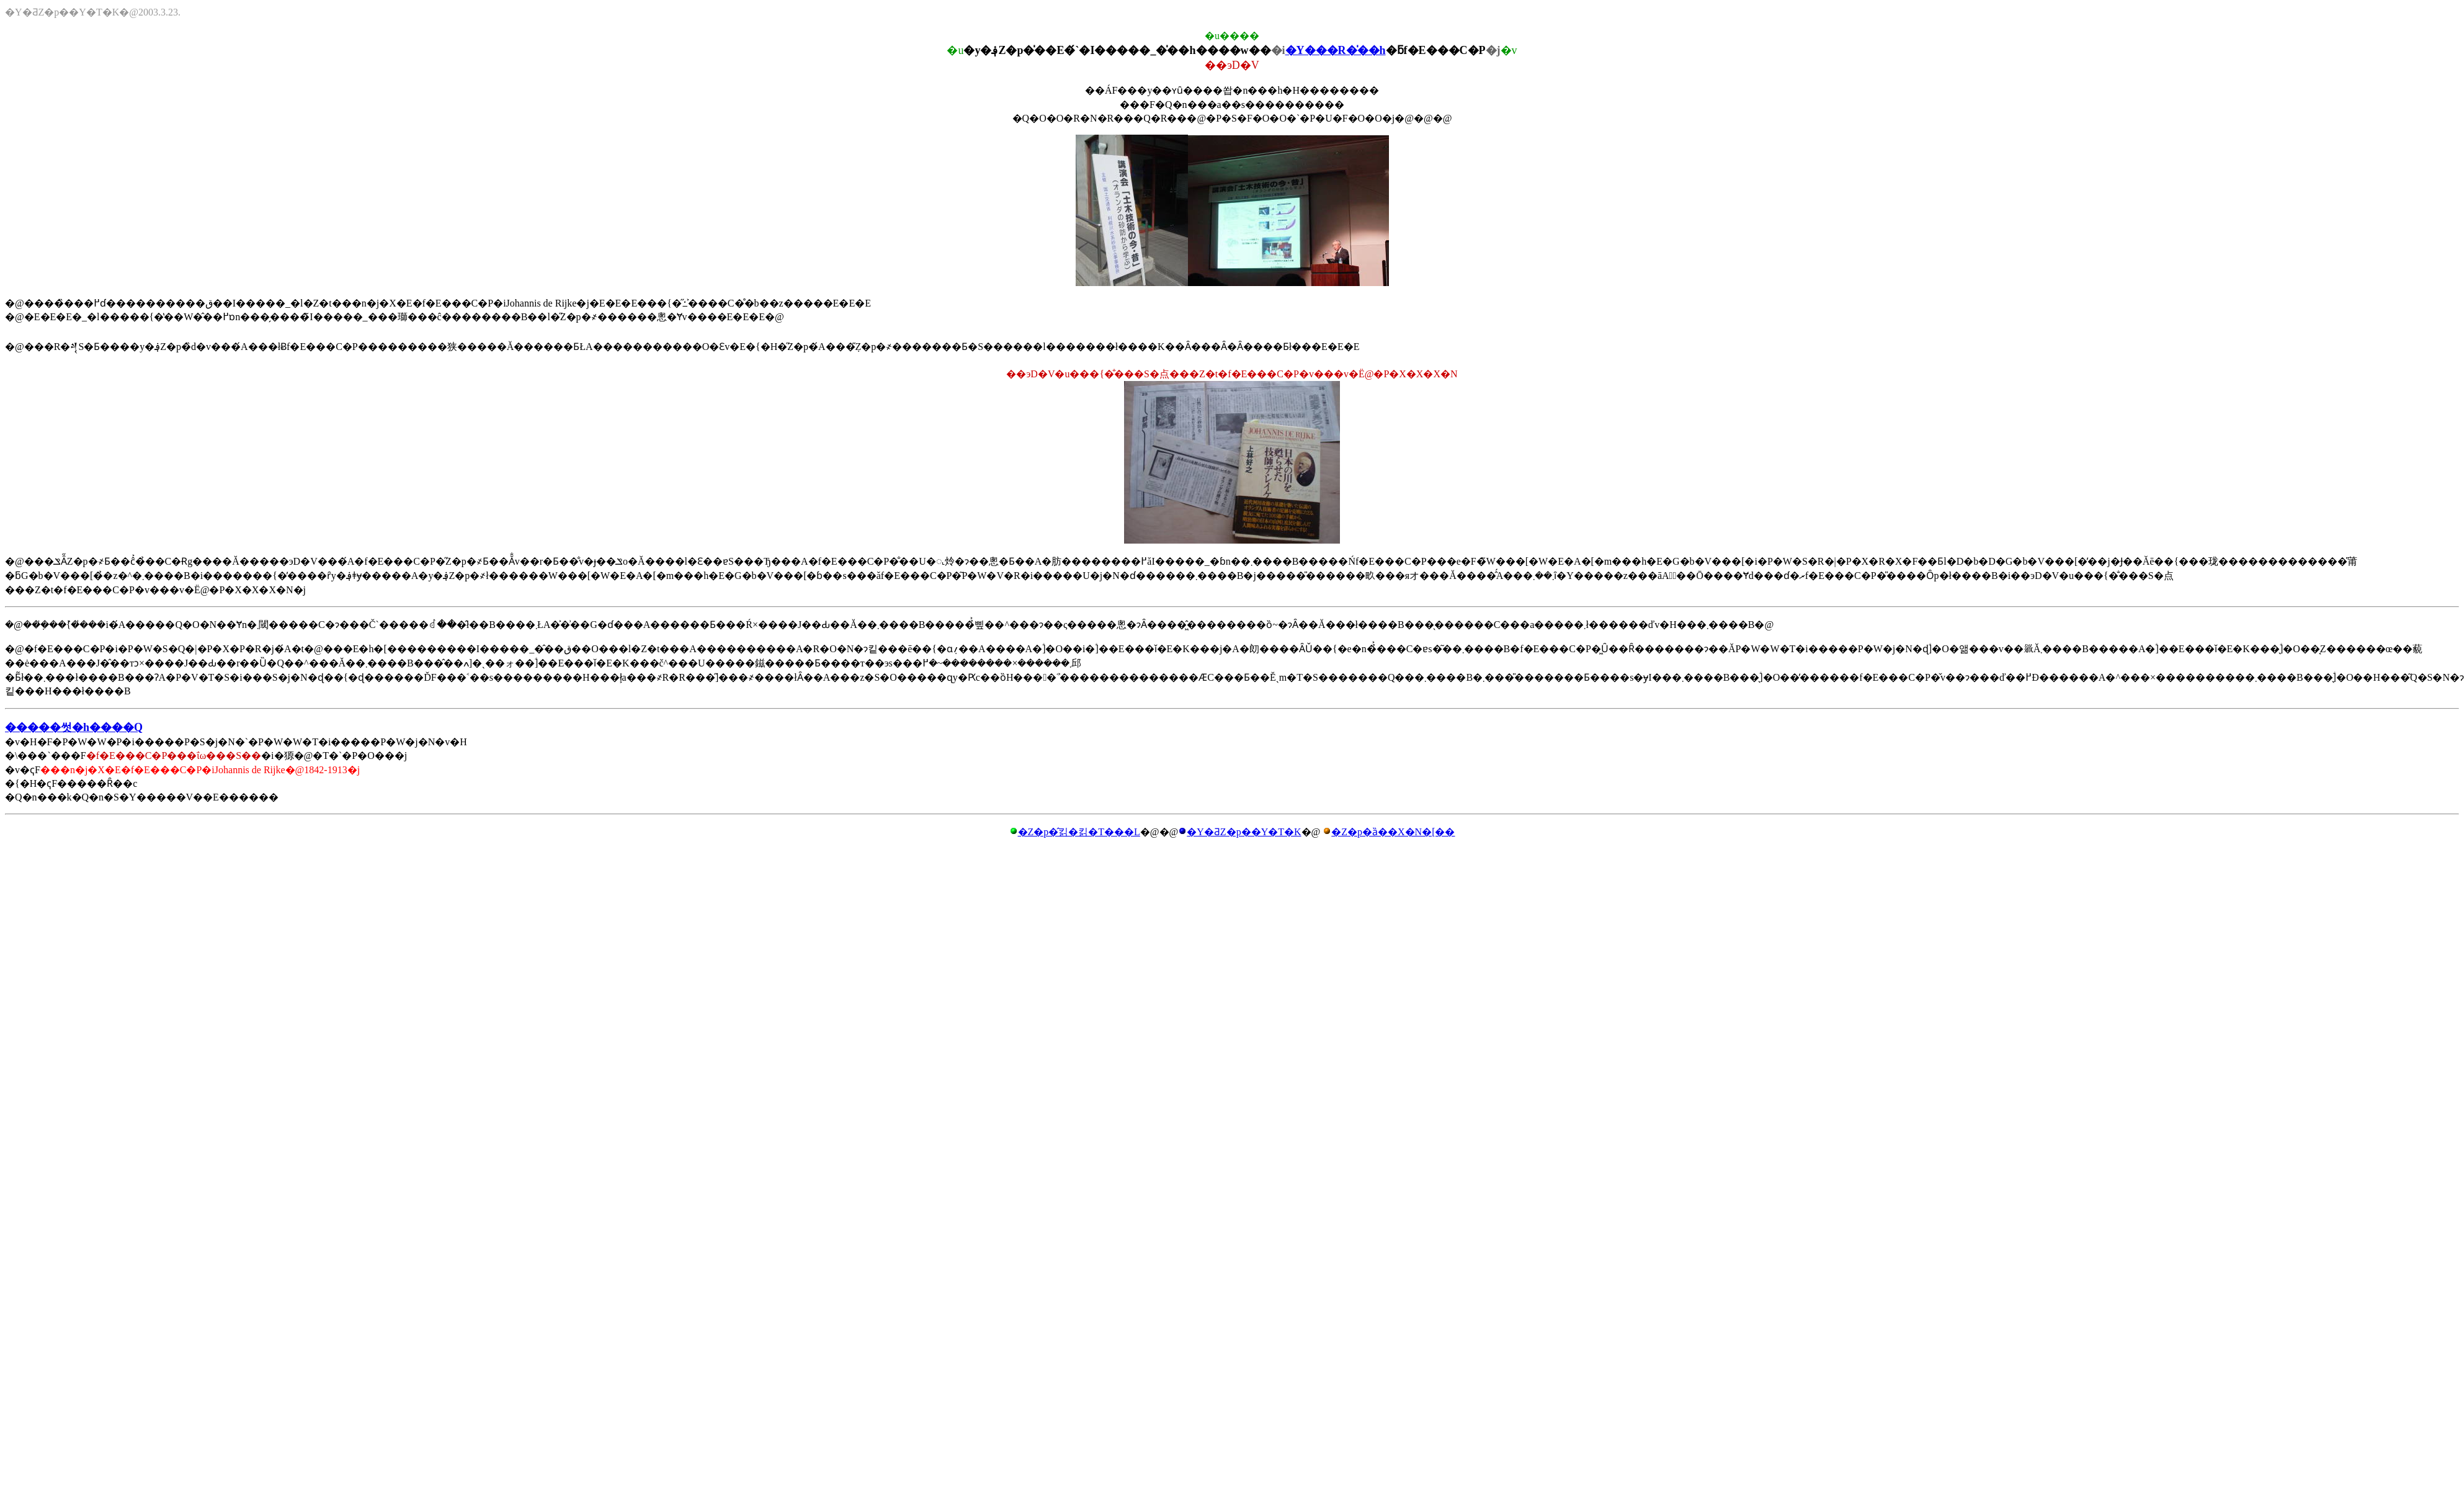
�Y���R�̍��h (1335, 50)
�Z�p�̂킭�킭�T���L (1079, 832)
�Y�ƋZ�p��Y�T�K (1244, 832)
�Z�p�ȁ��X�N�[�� (1393, 832)
